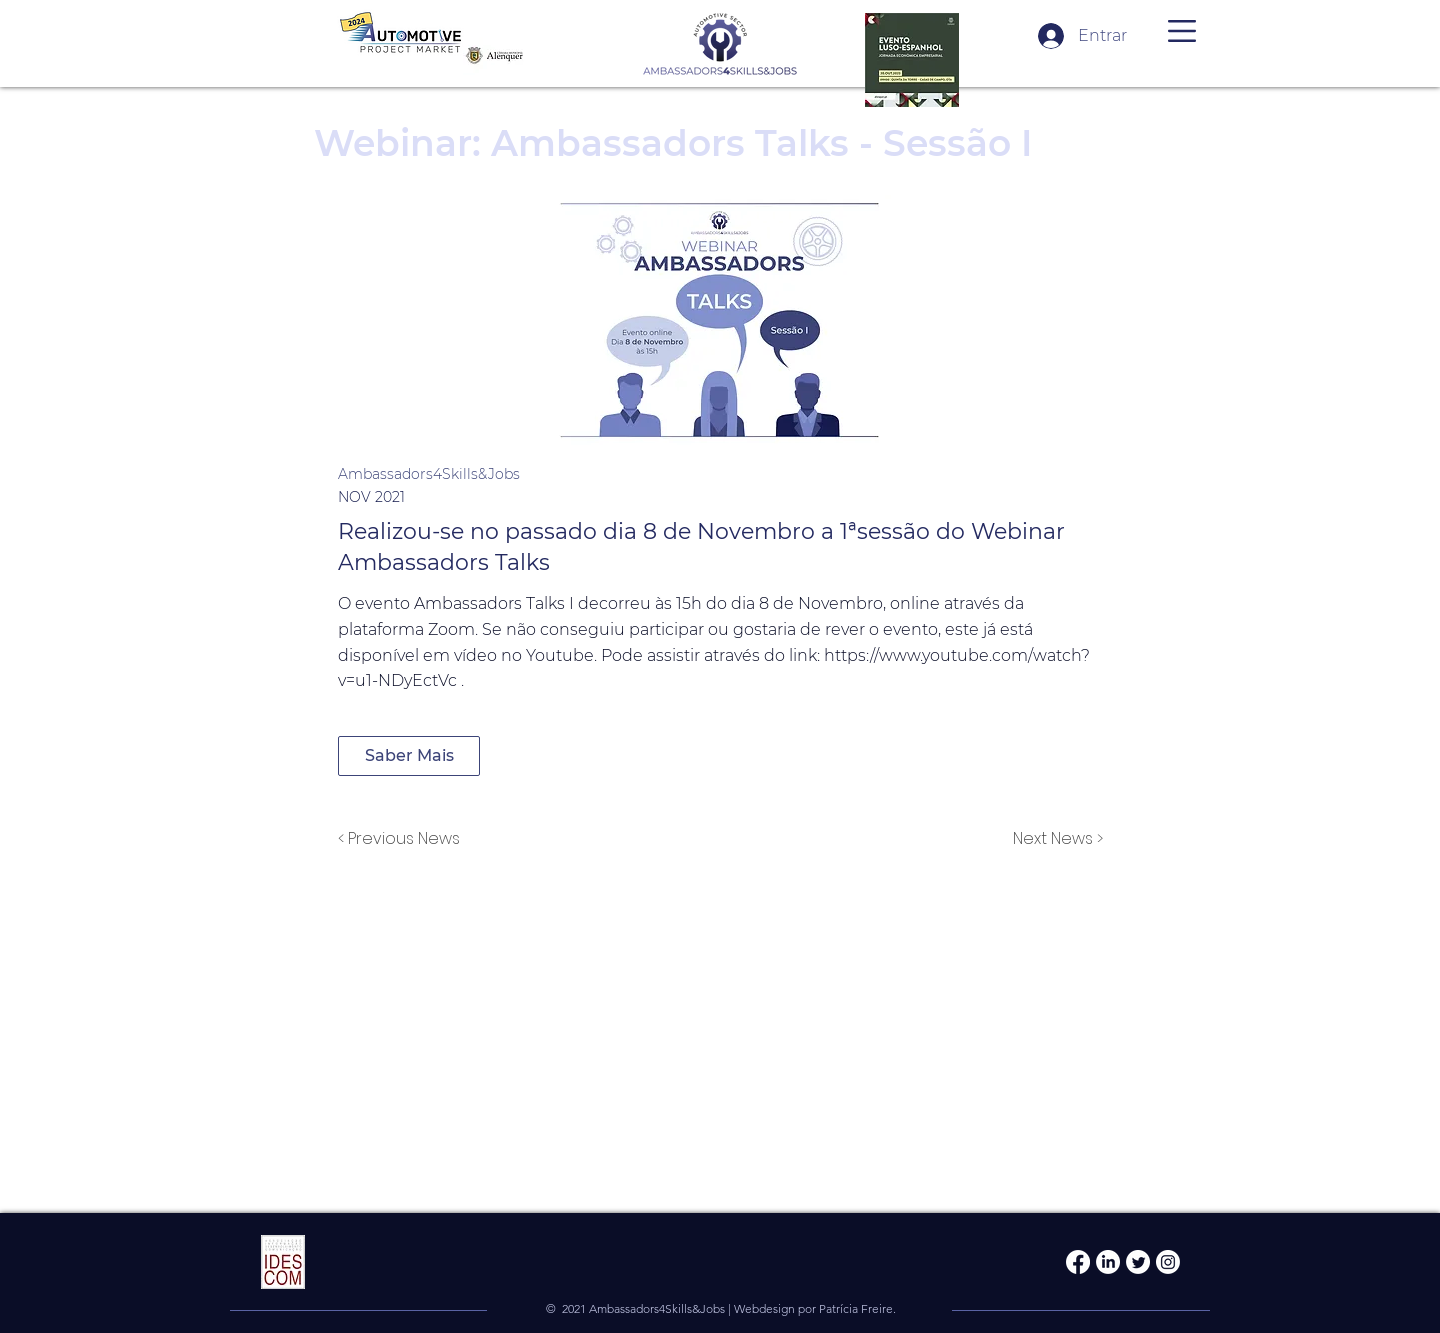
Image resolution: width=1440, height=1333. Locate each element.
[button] (1182, 31)
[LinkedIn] (1108, 1262)
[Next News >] (1053, 839)
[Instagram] (1168, 1262)
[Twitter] (1138, 1262)
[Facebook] (1078, 1262)
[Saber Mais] (409, 756)
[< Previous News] (404, 839)
